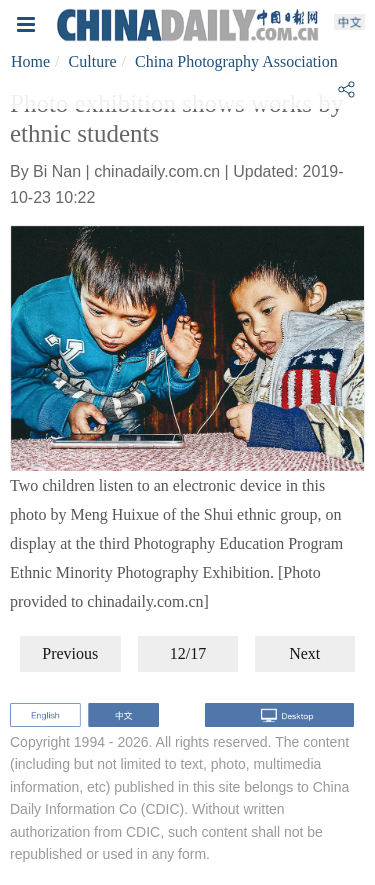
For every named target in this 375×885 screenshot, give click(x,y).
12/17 (188, 653)
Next (304, 653)
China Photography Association (236, 61)
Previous (70, 653)
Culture (93, 61)
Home (30, 61)
